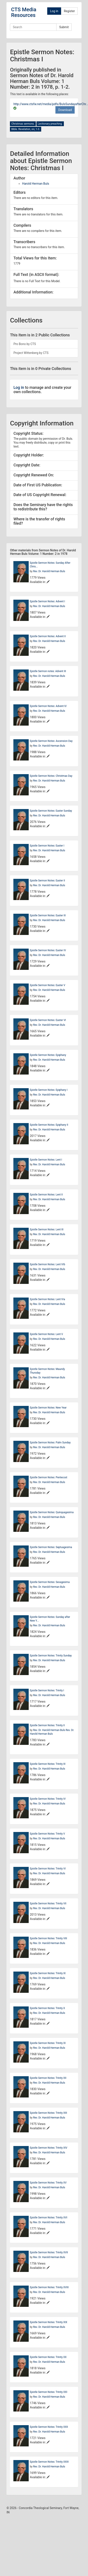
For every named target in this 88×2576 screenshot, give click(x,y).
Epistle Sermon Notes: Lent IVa (47, 1299)
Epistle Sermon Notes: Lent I (46, 1159)
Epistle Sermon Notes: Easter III (48, 915)
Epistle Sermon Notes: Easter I (47, 845)
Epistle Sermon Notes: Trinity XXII (49, 2426)
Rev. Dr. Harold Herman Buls (49, 571)
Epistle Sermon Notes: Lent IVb (47, 1264)
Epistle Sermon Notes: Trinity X (47, 2008)
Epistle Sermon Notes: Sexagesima (50, 1582)
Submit (64, 27)
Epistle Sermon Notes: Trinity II (47, 1725)
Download (65, 110)
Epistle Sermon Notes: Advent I (47, 601)
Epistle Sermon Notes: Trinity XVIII (49, 2287)
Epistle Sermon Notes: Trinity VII (48, 1903)
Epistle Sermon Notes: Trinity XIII (48, 2112)
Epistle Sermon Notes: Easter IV (48, 950)
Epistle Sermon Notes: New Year (48, 1407)
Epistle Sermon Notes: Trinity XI (48, 2043)
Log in (54, 11)
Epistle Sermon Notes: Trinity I (47, 1690)
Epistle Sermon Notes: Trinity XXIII (49, 2461)
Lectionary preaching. (50, 123)
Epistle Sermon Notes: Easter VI (48, 1020)
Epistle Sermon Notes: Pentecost (48, 1477)
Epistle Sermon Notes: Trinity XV (48, 2182)
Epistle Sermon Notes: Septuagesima (51, 1547)
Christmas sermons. (23, 123)
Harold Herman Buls (35, 183)
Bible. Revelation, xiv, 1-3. (25, 129)
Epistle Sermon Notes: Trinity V (47, 1833)
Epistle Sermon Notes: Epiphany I (48, 1089)
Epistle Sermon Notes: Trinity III (47, 1763)
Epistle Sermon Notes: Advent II (48, 636)
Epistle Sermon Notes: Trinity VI (48, 1868)
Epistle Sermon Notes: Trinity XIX (48, 2322)
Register (69, 11)
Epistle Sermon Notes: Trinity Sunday (51, 1655)
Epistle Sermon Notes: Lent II (46, 1194)
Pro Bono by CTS (24, 344)
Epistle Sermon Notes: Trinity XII (48, 2077)
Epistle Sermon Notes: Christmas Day (51, 775)
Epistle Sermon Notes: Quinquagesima (52, 1512)
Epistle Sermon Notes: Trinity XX (48, 2357)
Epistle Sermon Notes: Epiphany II (49, 1124)
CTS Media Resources (23, 12)
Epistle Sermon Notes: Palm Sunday (50, 1442)
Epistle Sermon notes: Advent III (48, 671)
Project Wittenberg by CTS (30, 353)
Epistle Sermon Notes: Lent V (46, 1334)
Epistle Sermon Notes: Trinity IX (48, 1973)
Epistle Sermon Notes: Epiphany (48, 1055)
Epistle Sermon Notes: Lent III (46, 1229)
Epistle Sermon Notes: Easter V (47, 985)
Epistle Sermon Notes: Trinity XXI (48, 2392)
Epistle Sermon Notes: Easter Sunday (51, 810)
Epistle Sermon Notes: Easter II (47, 880)
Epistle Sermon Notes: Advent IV (48, 706)
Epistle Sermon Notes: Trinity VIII (48, 1938)
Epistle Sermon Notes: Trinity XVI (48, 2217)
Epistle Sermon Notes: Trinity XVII (49, 2252)
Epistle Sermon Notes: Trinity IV (48, 1798)
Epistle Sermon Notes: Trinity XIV (48, 2147)
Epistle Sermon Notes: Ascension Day (51, 741)
